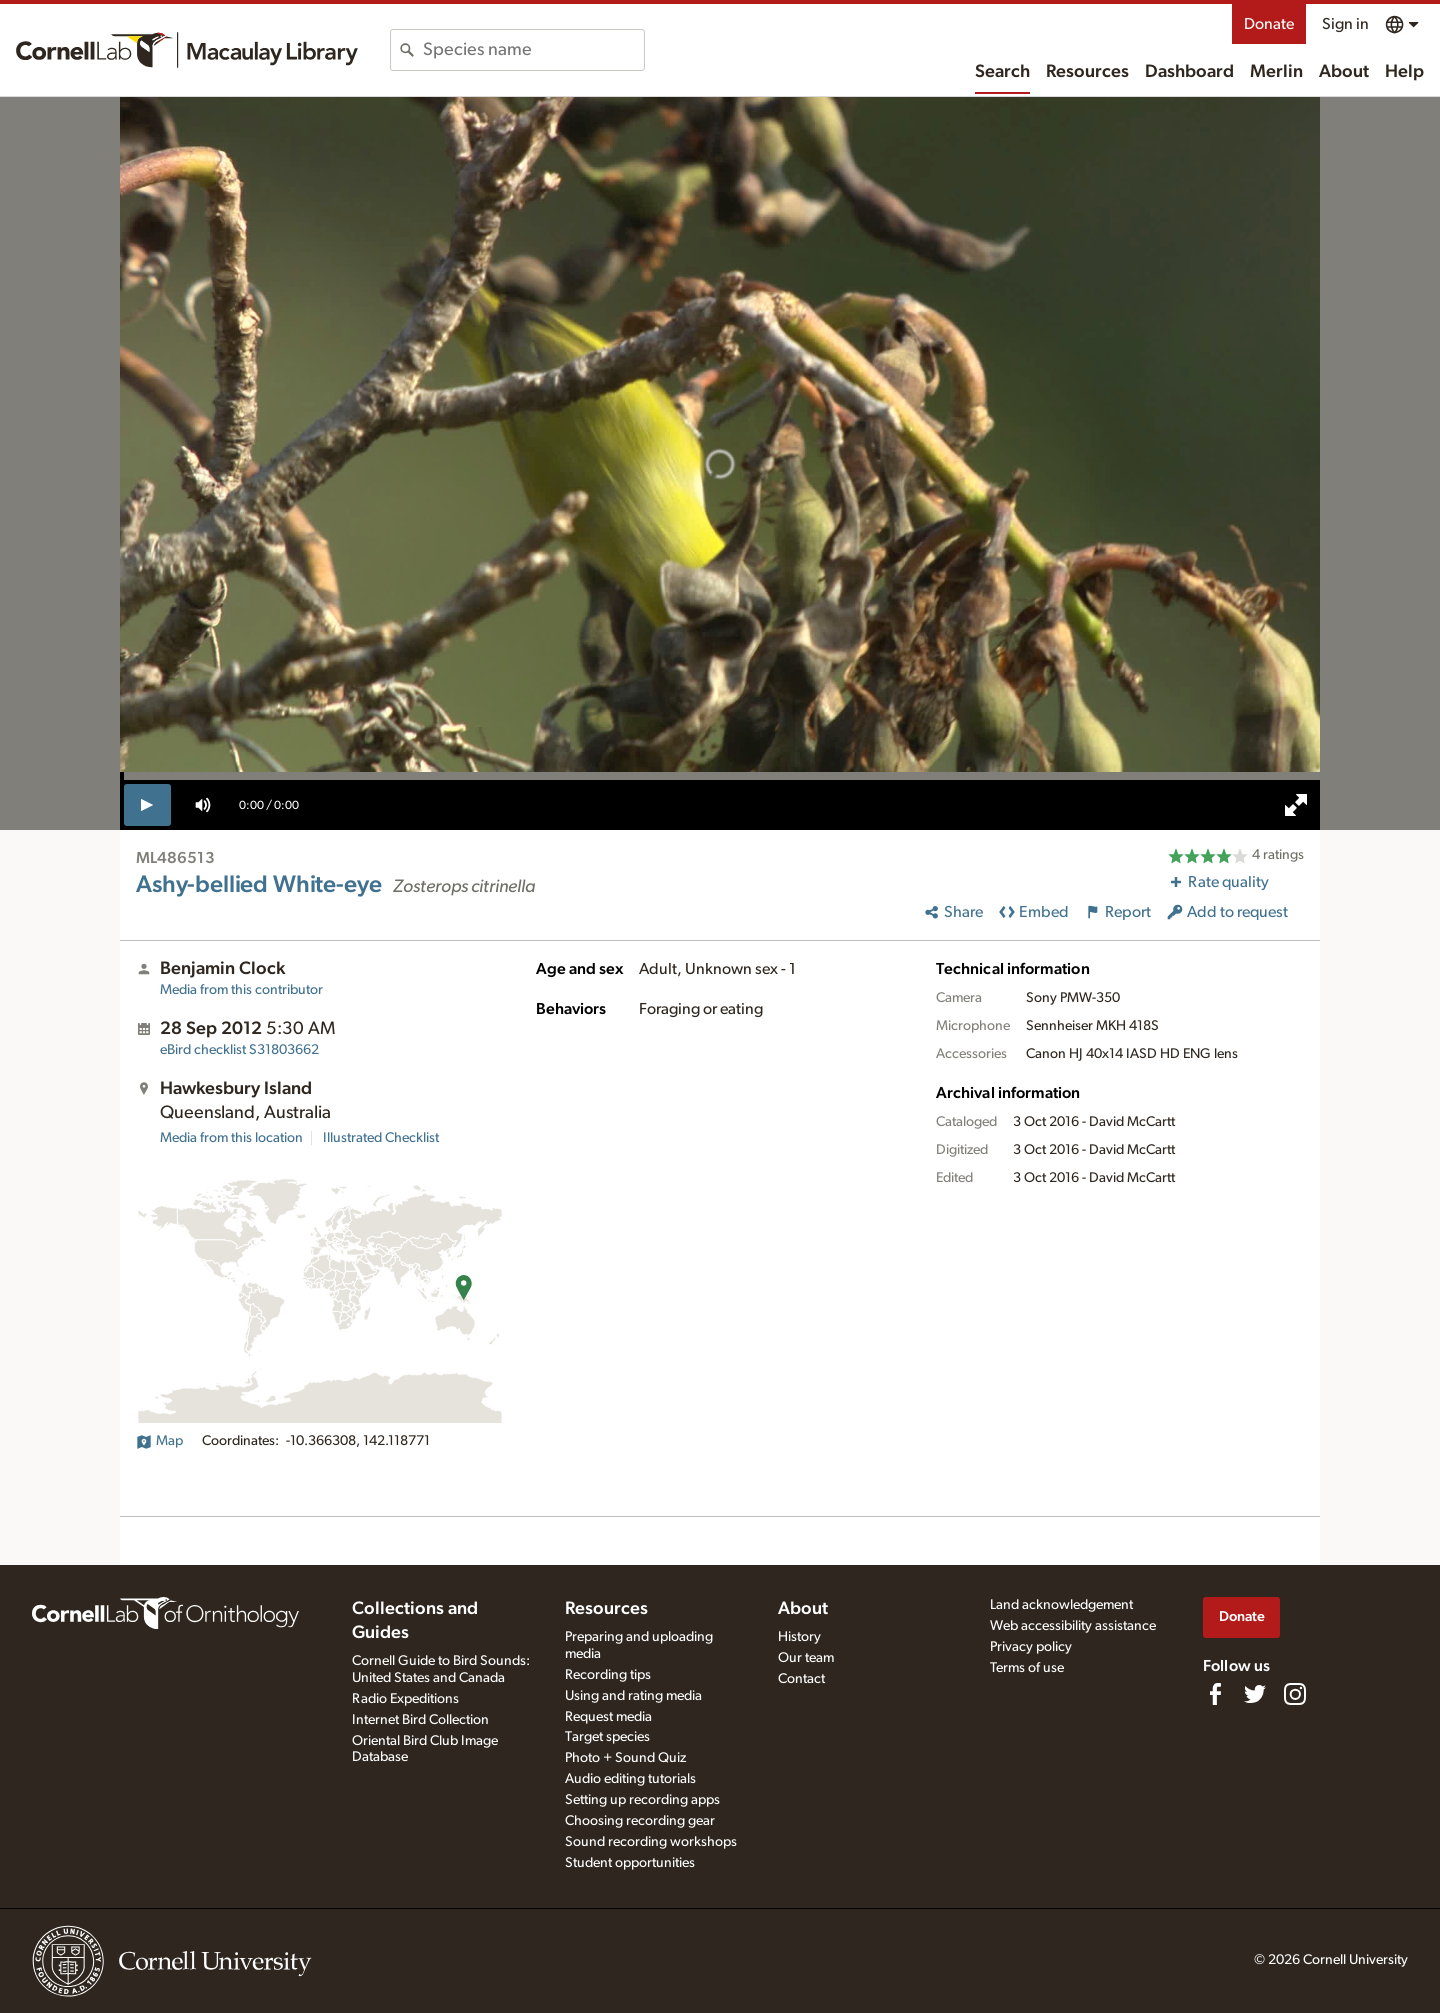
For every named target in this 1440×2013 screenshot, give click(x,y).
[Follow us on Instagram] (1295, 1694)
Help (1404, 72)
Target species (607, 1737)
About (1344, 72)
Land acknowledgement (1061, 1605)
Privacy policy (1031, 1647)
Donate (1269, 24)
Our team (806, 1658)
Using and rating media (633, 1696)
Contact (801, 1679)
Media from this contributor (241, 990)
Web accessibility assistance (1073, 1626)
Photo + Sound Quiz (625, 1758)
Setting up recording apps (642, 1800)
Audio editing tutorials (630, 1779)
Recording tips (608, 1675)
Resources (1087, 72)
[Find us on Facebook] (1215, 1694)
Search (1002, 72)
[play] (147, 805)
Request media (608, 1717)
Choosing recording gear (640, 1821)
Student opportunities (630, 1863)
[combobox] (533, 50)
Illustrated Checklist (381, 1138)
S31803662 (239, 1050)
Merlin (1276, 72)
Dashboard (1189, 72)
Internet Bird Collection (420, 1720)
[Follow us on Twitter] (1255, 1694)
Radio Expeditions (405, 1699)
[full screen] (1296, 805)
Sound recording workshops (651, 1842)
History (799, 1637)
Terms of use (1027, 1668)
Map (159, 1441)
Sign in (1345, 24)
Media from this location (231, 1138)
